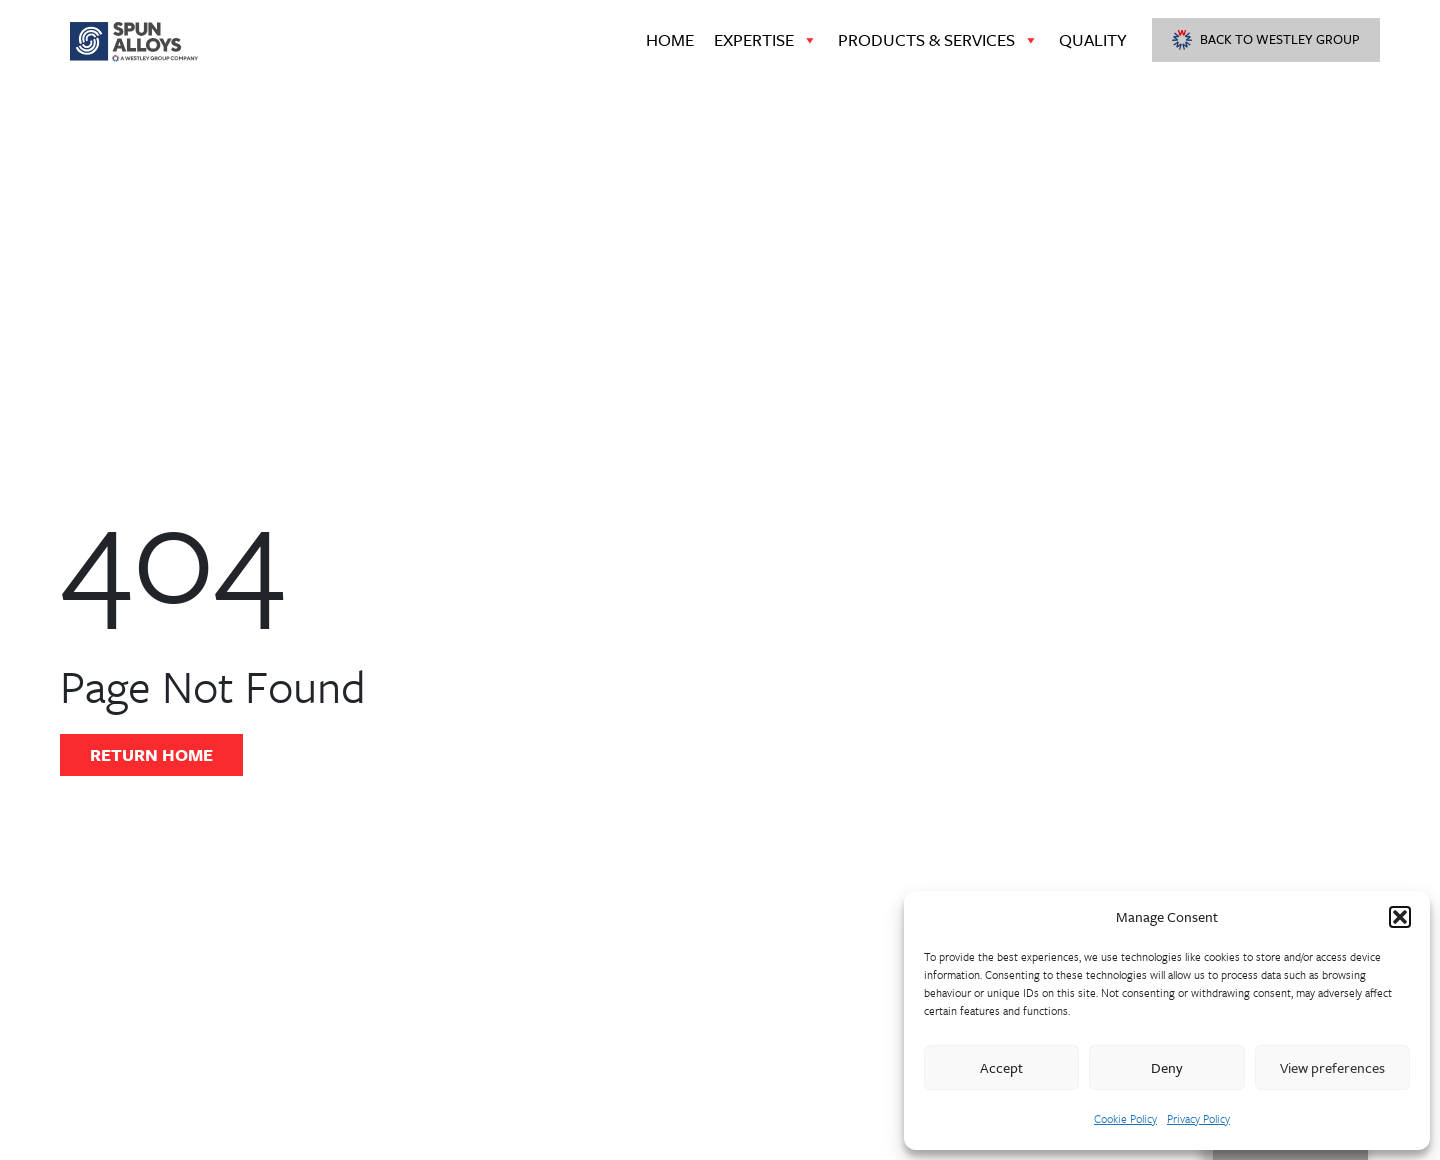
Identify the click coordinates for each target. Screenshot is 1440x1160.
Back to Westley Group (1266, 39)
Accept (1001, 1067)
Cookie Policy (1125, 1118)
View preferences (1332, 1067)
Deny (1167, 1067)
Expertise (766, 40)
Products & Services (938, 40)
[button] (1400, 917)
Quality (1093, 39)
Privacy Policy (1198, 1118)
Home (670, 39)
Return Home (151, 754)
